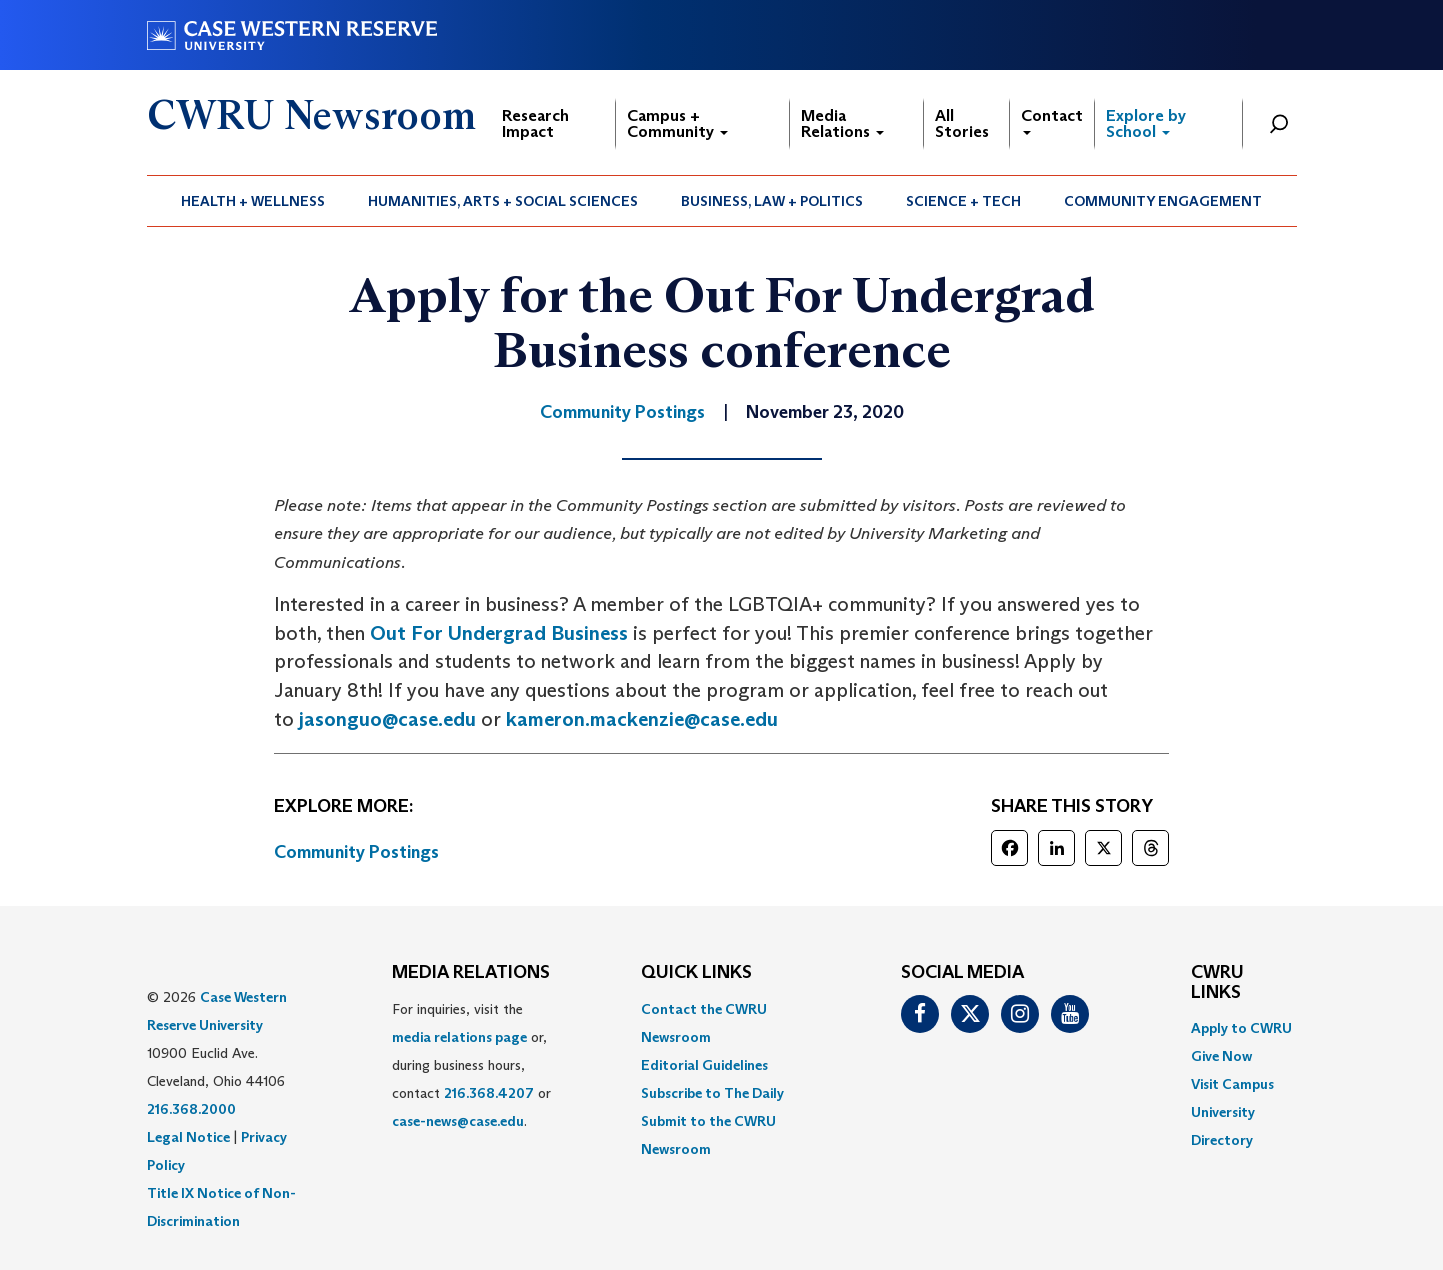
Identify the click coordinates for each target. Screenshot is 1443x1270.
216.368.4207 (489, 1093)
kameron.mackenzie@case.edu (642, 719)
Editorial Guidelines (704, 1065)
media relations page (459, 1037)
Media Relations (842, 123)
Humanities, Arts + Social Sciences (503, 201)
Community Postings (356, 852)
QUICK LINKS (696, 973)
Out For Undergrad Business (499, 633)
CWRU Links (1217, 983)
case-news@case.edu (458, 1121)
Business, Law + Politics (772, 201)
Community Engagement (1163, 201)
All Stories (962, 123)
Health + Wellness (253, 201)
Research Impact (535, 123)
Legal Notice (188, 1137)
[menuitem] (253, 201)
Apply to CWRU (1241, 1028)
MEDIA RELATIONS (471, 973)
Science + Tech (963, 201)
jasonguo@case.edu (387, 719)
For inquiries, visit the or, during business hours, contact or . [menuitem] (471, 1065)
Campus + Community (677, 123)
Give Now (1221, 1056)
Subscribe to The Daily (712, 1093)
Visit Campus (1232, 1084)
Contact (1052, 120)
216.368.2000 (191, 1109)
